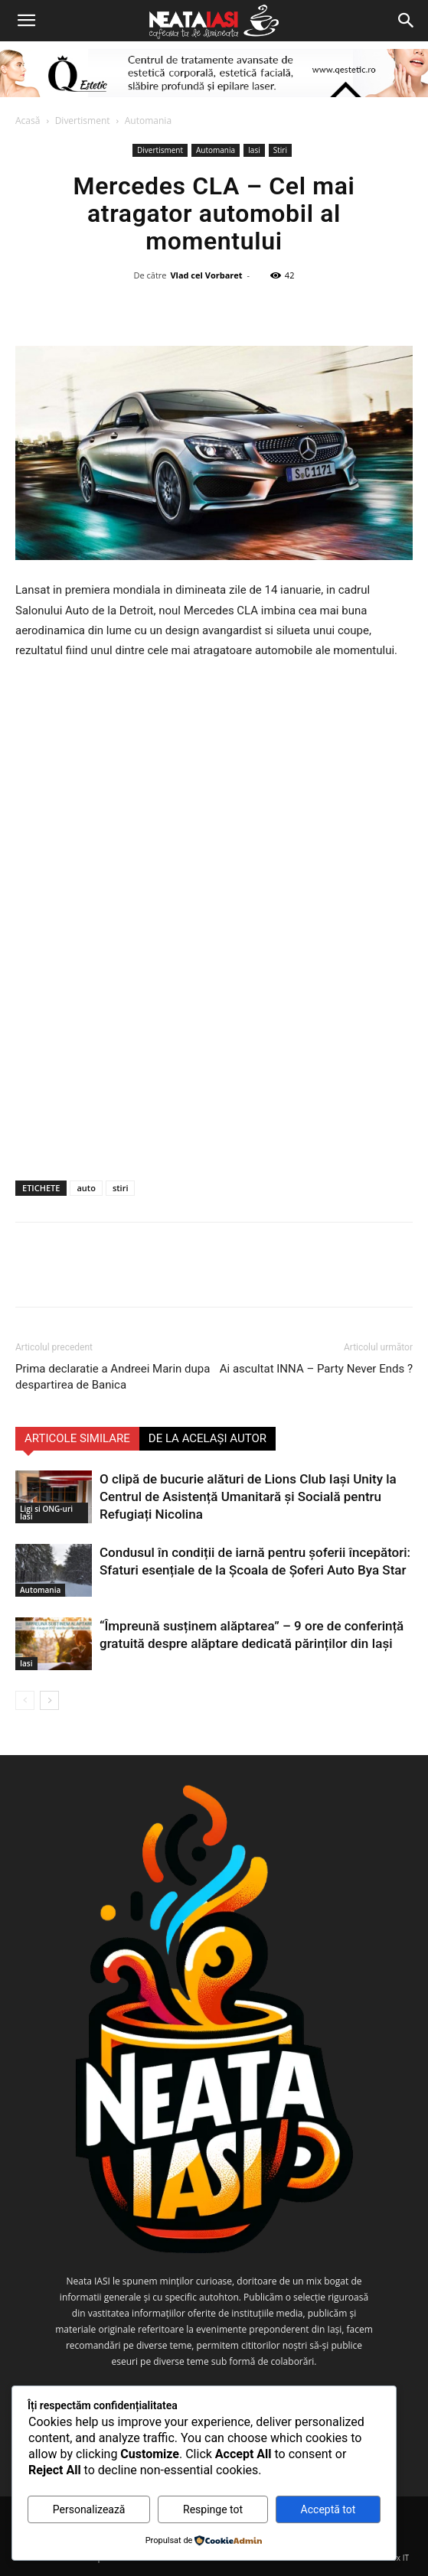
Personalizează (89, 2509)
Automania (148, 120)
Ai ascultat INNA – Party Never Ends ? (316, 1369)
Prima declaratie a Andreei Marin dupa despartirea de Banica (112, 1377)
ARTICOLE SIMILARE (77, 1438)
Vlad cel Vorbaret (206, 275)
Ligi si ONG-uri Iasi (46, 1512)
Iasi (254, 150)
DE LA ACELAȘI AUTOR (207, 1438)
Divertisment (82, 120)
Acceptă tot (328, 2509)
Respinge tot (213, 2509)
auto (86, 1188)
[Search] (406, 20)
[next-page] (49, 1700)
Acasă (27, 120)
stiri (121, 1188)
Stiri (280, 150)
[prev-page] (24, 1700)
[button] (26, 20)
